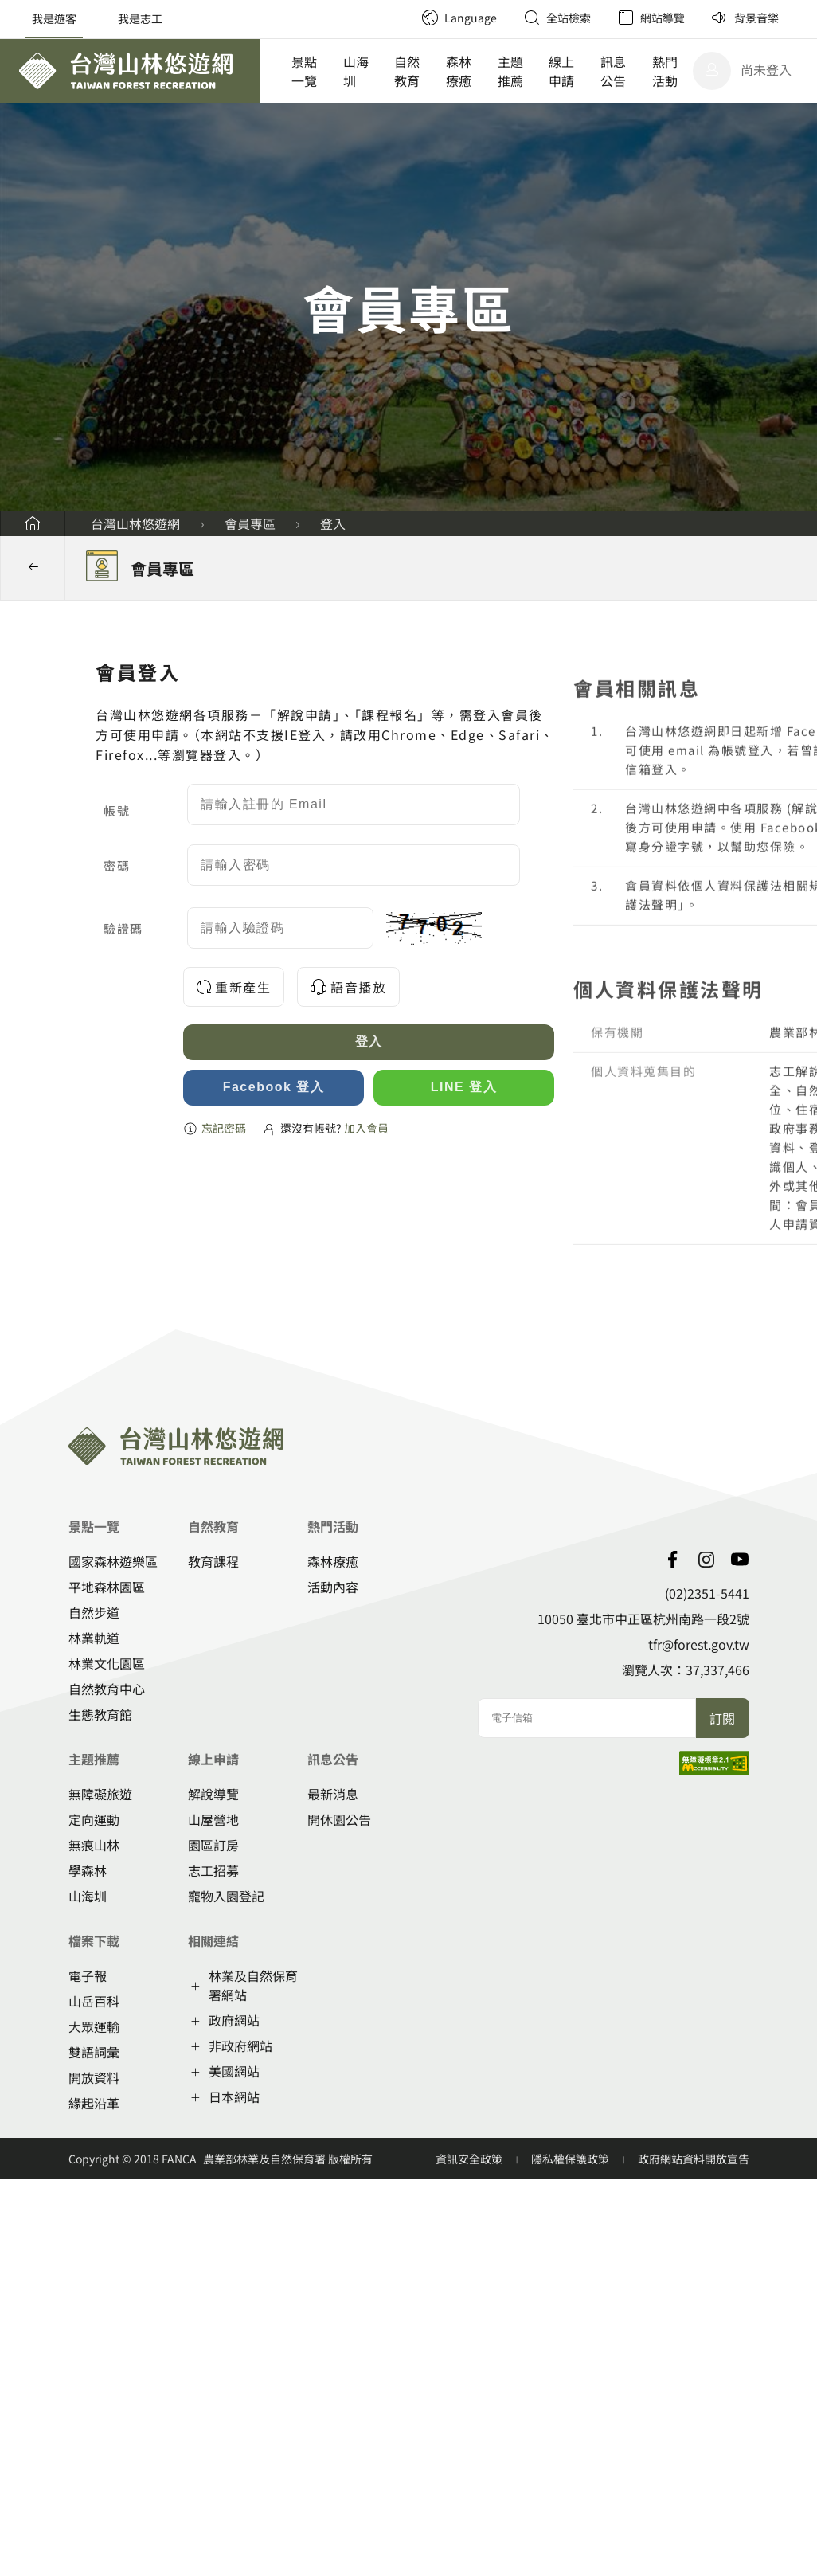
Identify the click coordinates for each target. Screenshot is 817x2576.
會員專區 (250, 523)
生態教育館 (100, 1714)
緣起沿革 (93, 2102)
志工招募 (213, 1870)
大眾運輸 (93, 2026)
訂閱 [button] (722, 1718)
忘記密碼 (223, 1128)
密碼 (117, 865)
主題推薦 (510, 71)
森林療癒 (458, 71)
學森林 (87, 1870)
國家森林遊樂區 (113, 1561)
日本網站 (234, 2096)
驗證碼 (123, 928)
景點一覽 (304, 71)
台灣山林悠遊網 (135, 523)
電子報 (87, 1975)
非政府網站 (240, 2045)
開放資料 (93, 2077)
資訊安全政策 (470, 2159)
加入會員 (367, 1128)
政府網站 (234, 2020)
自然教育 (407, 71)
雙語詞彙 (93, 2051)
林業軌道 (93, 1637)
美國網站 (234, 2071)
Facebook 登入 (273, 1087)
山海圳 (356, 71)
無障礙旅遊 (100, 1793)
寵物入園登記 (226, 1895)
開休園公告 (339, 1819)
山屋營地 (213, 1819)
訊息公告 (613, 71)
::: (403, 8)
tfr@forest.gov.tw (698, 1644)
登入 (333, 523)
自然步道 (93, 1612)
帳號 (117, 810)
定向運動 (93, 1819)
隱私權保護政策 (571, 2159)
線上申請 (561, 71)
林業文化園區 (106, 1663)
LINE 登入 (464, 1087)
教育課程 (213, 1561)
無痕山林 (93, 1844)
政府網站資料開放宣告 (693, 2159)
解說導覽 (213, 1793)
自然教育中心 (106, 1688)
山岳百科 (93, 2000)
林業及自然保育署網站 (253, 1985)
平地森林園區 (106, 1586)
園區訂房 (213, 1844)
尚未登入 (766, 69)
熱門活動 (665, 71)
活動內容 (332, 1586)
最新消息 (332, 1793)
